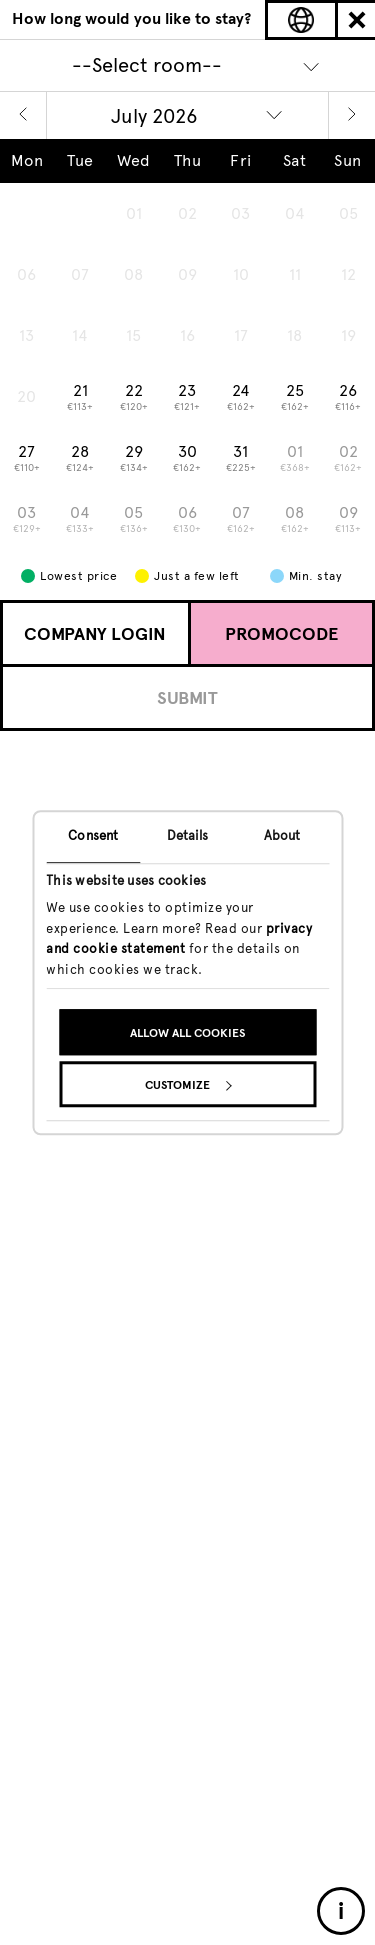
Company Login (95, 634)
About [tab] (282, 835)
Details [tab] (188, 835)
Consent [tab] (93, 835)
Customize (188, 1085)
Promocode (281, 634)
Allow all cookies (187, 1033)
